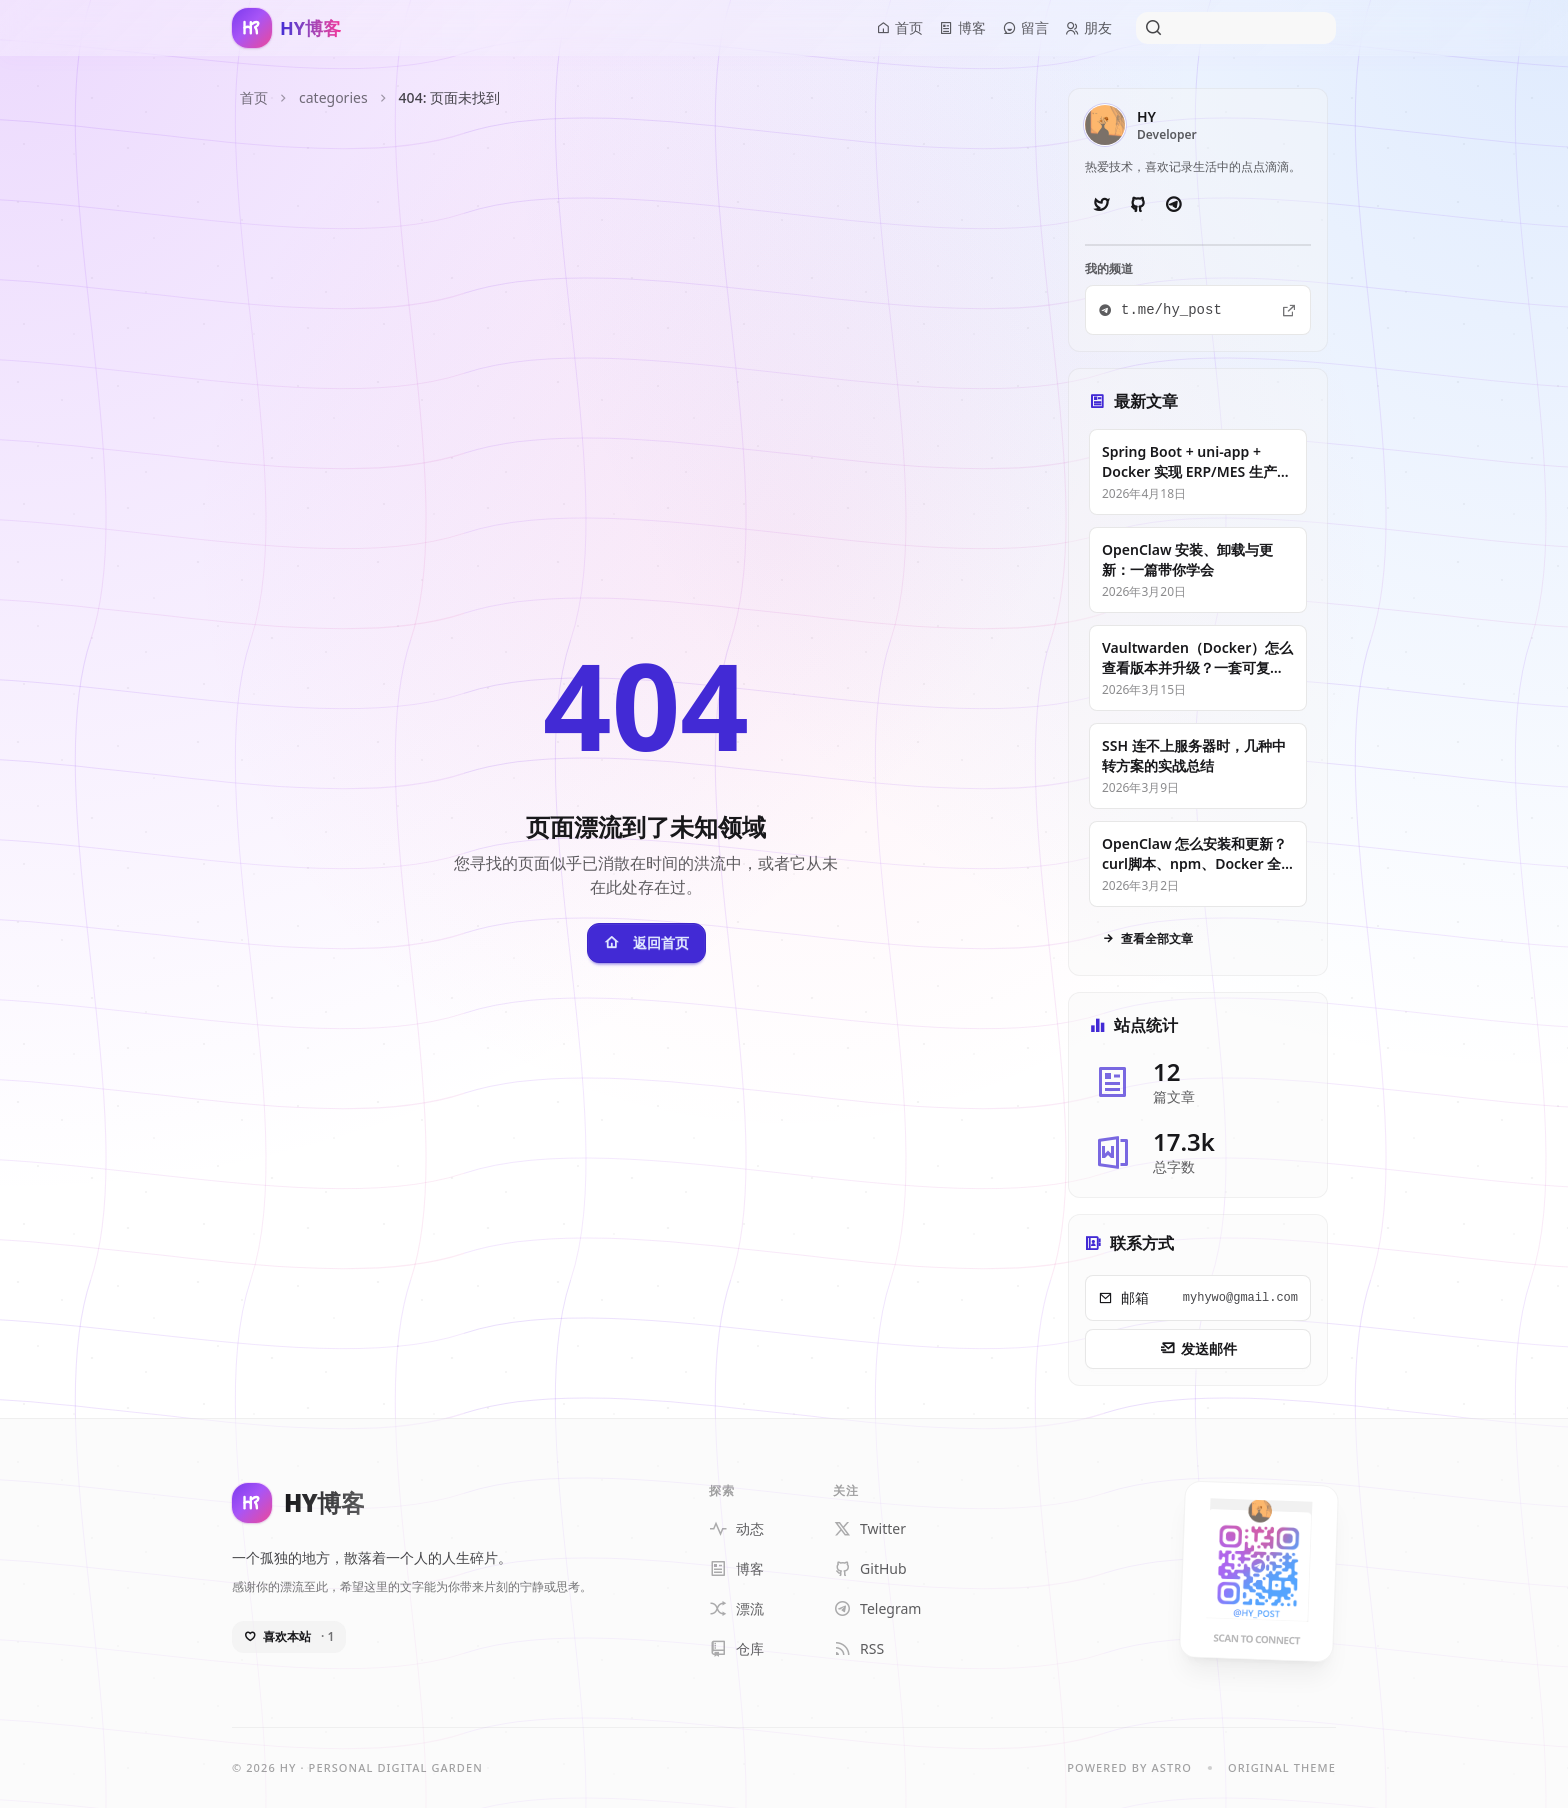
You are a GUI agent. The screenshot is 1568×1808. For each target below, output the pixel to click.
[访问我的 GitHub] (1137, 205)
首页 (254, 97)
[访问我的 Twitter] (1101, 205)
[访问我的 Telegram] (1173, 205)
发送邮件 (1198, 1348)
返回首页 (646, 942)
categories (333, 97)
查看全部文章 (1147, 939)
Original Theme (1282, 1767)
